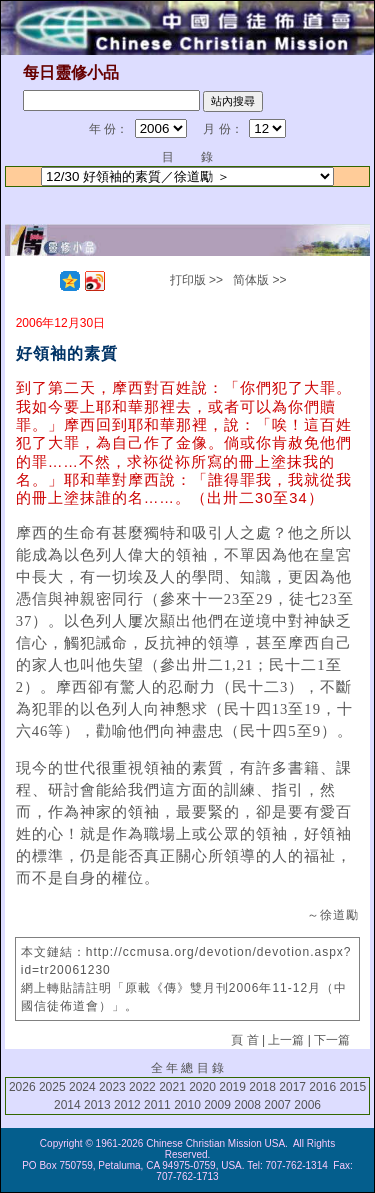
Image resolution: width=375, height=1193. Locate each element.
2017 (292, 1087)
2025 (52, 1087)
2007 (277, 1105)
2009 (217, 1105)
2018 (262, 1087)
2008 (247, 1105)
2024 (82, 1087)
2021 (172, 1087)
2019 (232, 1087)
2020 (202, 1087)
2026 (22, 1087)
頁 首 (244, 1040)
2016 (322, 1087)
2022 (142, 1087)
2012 (127, 1105)
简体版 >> (259, 280)
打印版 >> (196, 280)
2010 (187, 1105)
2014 (67, 1105)
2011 (157, 1105)
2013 (97, 1105)
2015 (352, 1087)
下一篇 (332, 1040)
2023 (112, 1087)
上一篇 (286, 1040)
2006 (307, 1105)
